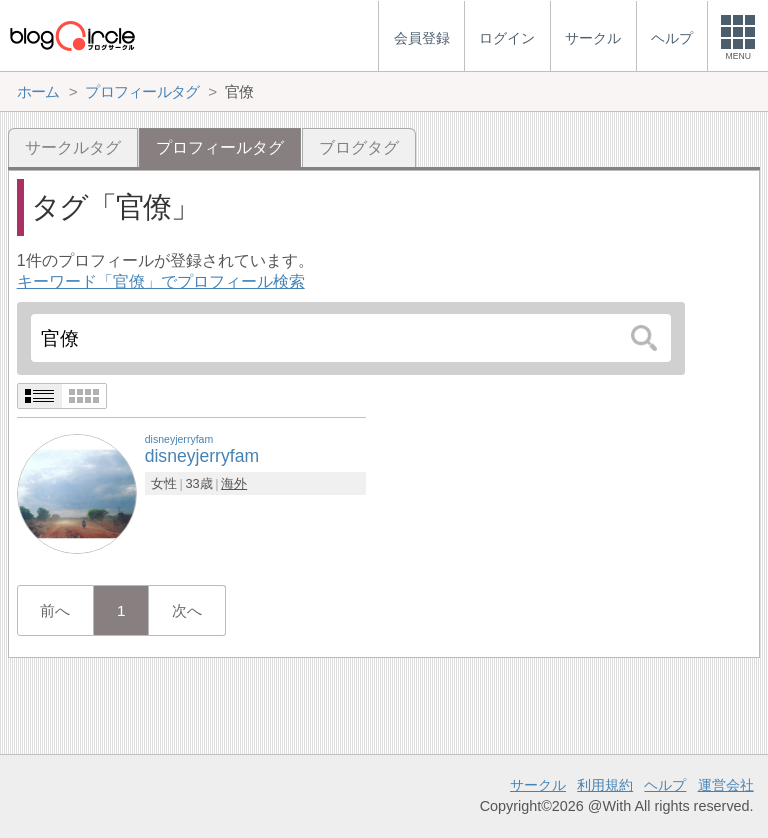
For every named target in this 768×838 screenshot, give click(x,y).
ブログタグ (359, 147)
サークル (538, 785)
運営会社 (726, 785)
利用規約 (605, 785)
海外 (234, 483)
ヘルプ (665, 785)
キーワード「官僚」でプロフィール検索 (161, 281)
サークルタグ (73, 147)
